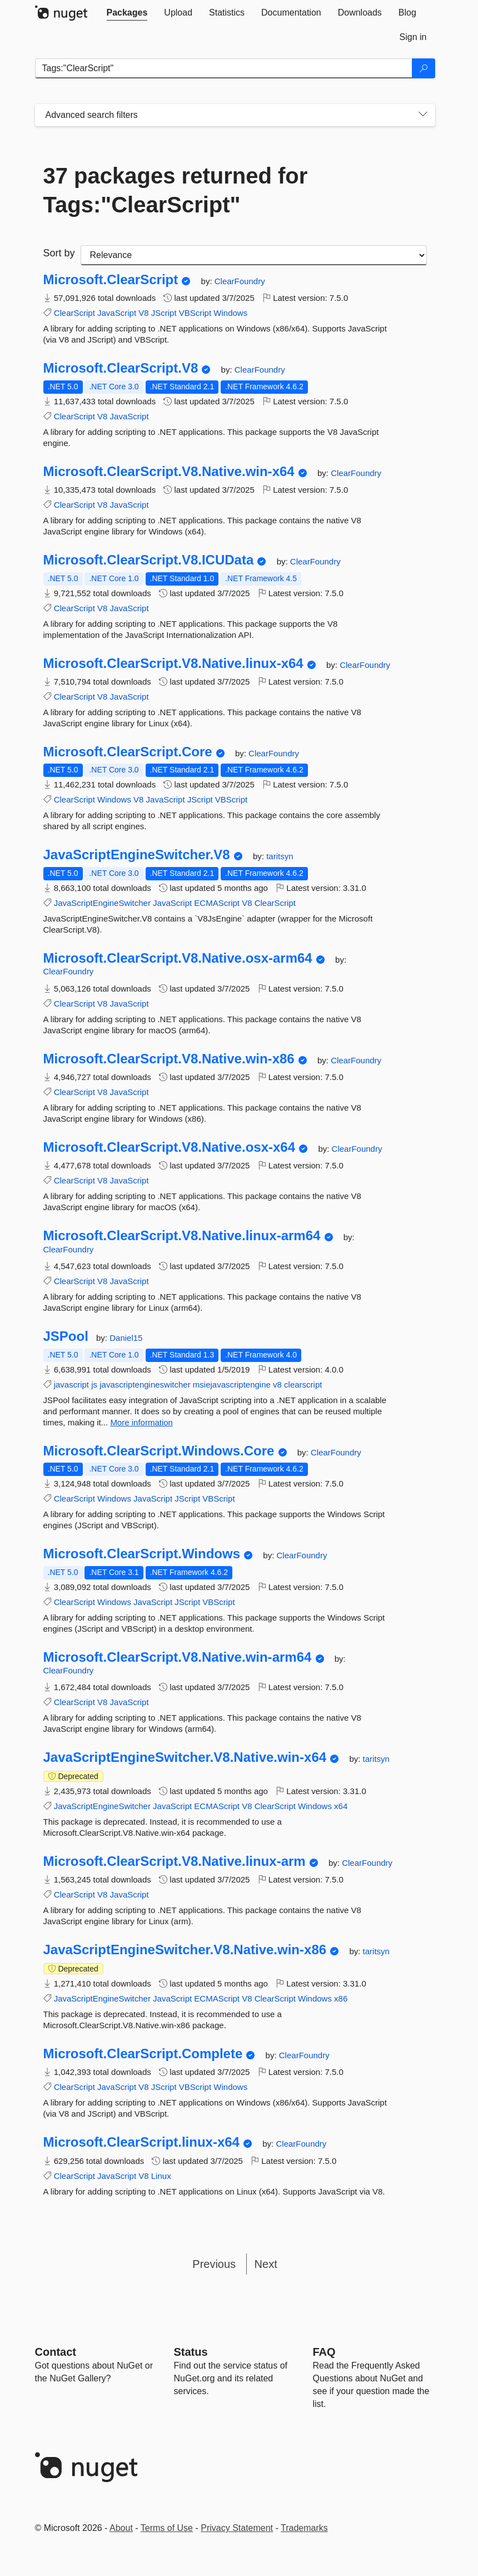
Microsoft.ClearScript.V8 (120, 368)
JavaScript (116, 313)
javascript (71, 1384)
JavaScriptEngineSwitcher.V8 (136, 855)
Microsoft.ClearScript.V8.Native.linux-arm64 (182, 1236)
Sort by (59, 253)
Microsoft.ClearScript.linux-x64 (141, 2142)
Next (266, 2264)
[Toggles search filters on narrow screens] (423, 115)
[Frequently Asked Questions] (324, 2352)
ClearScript (74, 313)
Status (191, 2352)
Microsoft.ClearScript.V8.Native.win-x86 (169, 1059)
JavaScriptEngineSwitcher (102, 903)
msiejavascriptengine (232, 1384)
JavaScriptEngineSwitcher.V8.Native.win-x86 (185, 1950)
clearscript (303, 1384)
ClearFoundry (240, 281)
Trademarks (304, 2528)
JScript (164, 313)
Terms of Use (167, 2528)
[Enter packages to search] (223, 68)
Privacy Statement (237, 2528)
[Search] (423, 68)
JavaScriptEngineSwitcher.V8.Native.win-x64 (185, 1757)
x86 (340, 1998)
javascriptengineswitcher (144, 1384)
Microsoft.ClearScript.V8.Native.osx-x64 (169, 1147)
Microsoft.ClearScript (110, 280)
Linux (161, 2176)
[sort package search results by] (254, 255)
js (94, 1384)
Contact (55, 2352)
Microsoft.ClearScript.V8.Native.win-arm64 (177, 1657)
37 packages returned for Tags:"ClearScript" (175, 190)
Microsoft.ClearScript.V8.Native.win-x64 (169, 471)
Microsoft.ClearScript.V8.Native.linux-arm (174, 1861)
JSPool (65, 1336)
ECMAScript (217, 903)
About (121, 2528)
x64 (340, 1806)
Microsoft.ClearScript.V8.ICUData (148, 560)
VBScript (195, 313)
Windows (230, 313)
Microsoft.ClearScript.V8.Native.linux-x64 (173, 663)
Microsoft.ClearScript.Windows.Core (159, 1451)
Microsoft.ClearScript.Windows (142, 1554)
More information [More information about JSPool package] (141, 1422)
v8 (277, 1384)
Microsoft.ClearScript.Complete (143, 2054)
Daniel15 (125, 1338)
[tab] (127, 13)
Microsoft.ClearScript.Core (127, 752)
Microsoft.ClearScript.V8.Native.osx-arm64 (177, 958)
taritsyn (279, 856)
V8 (143, 313)
